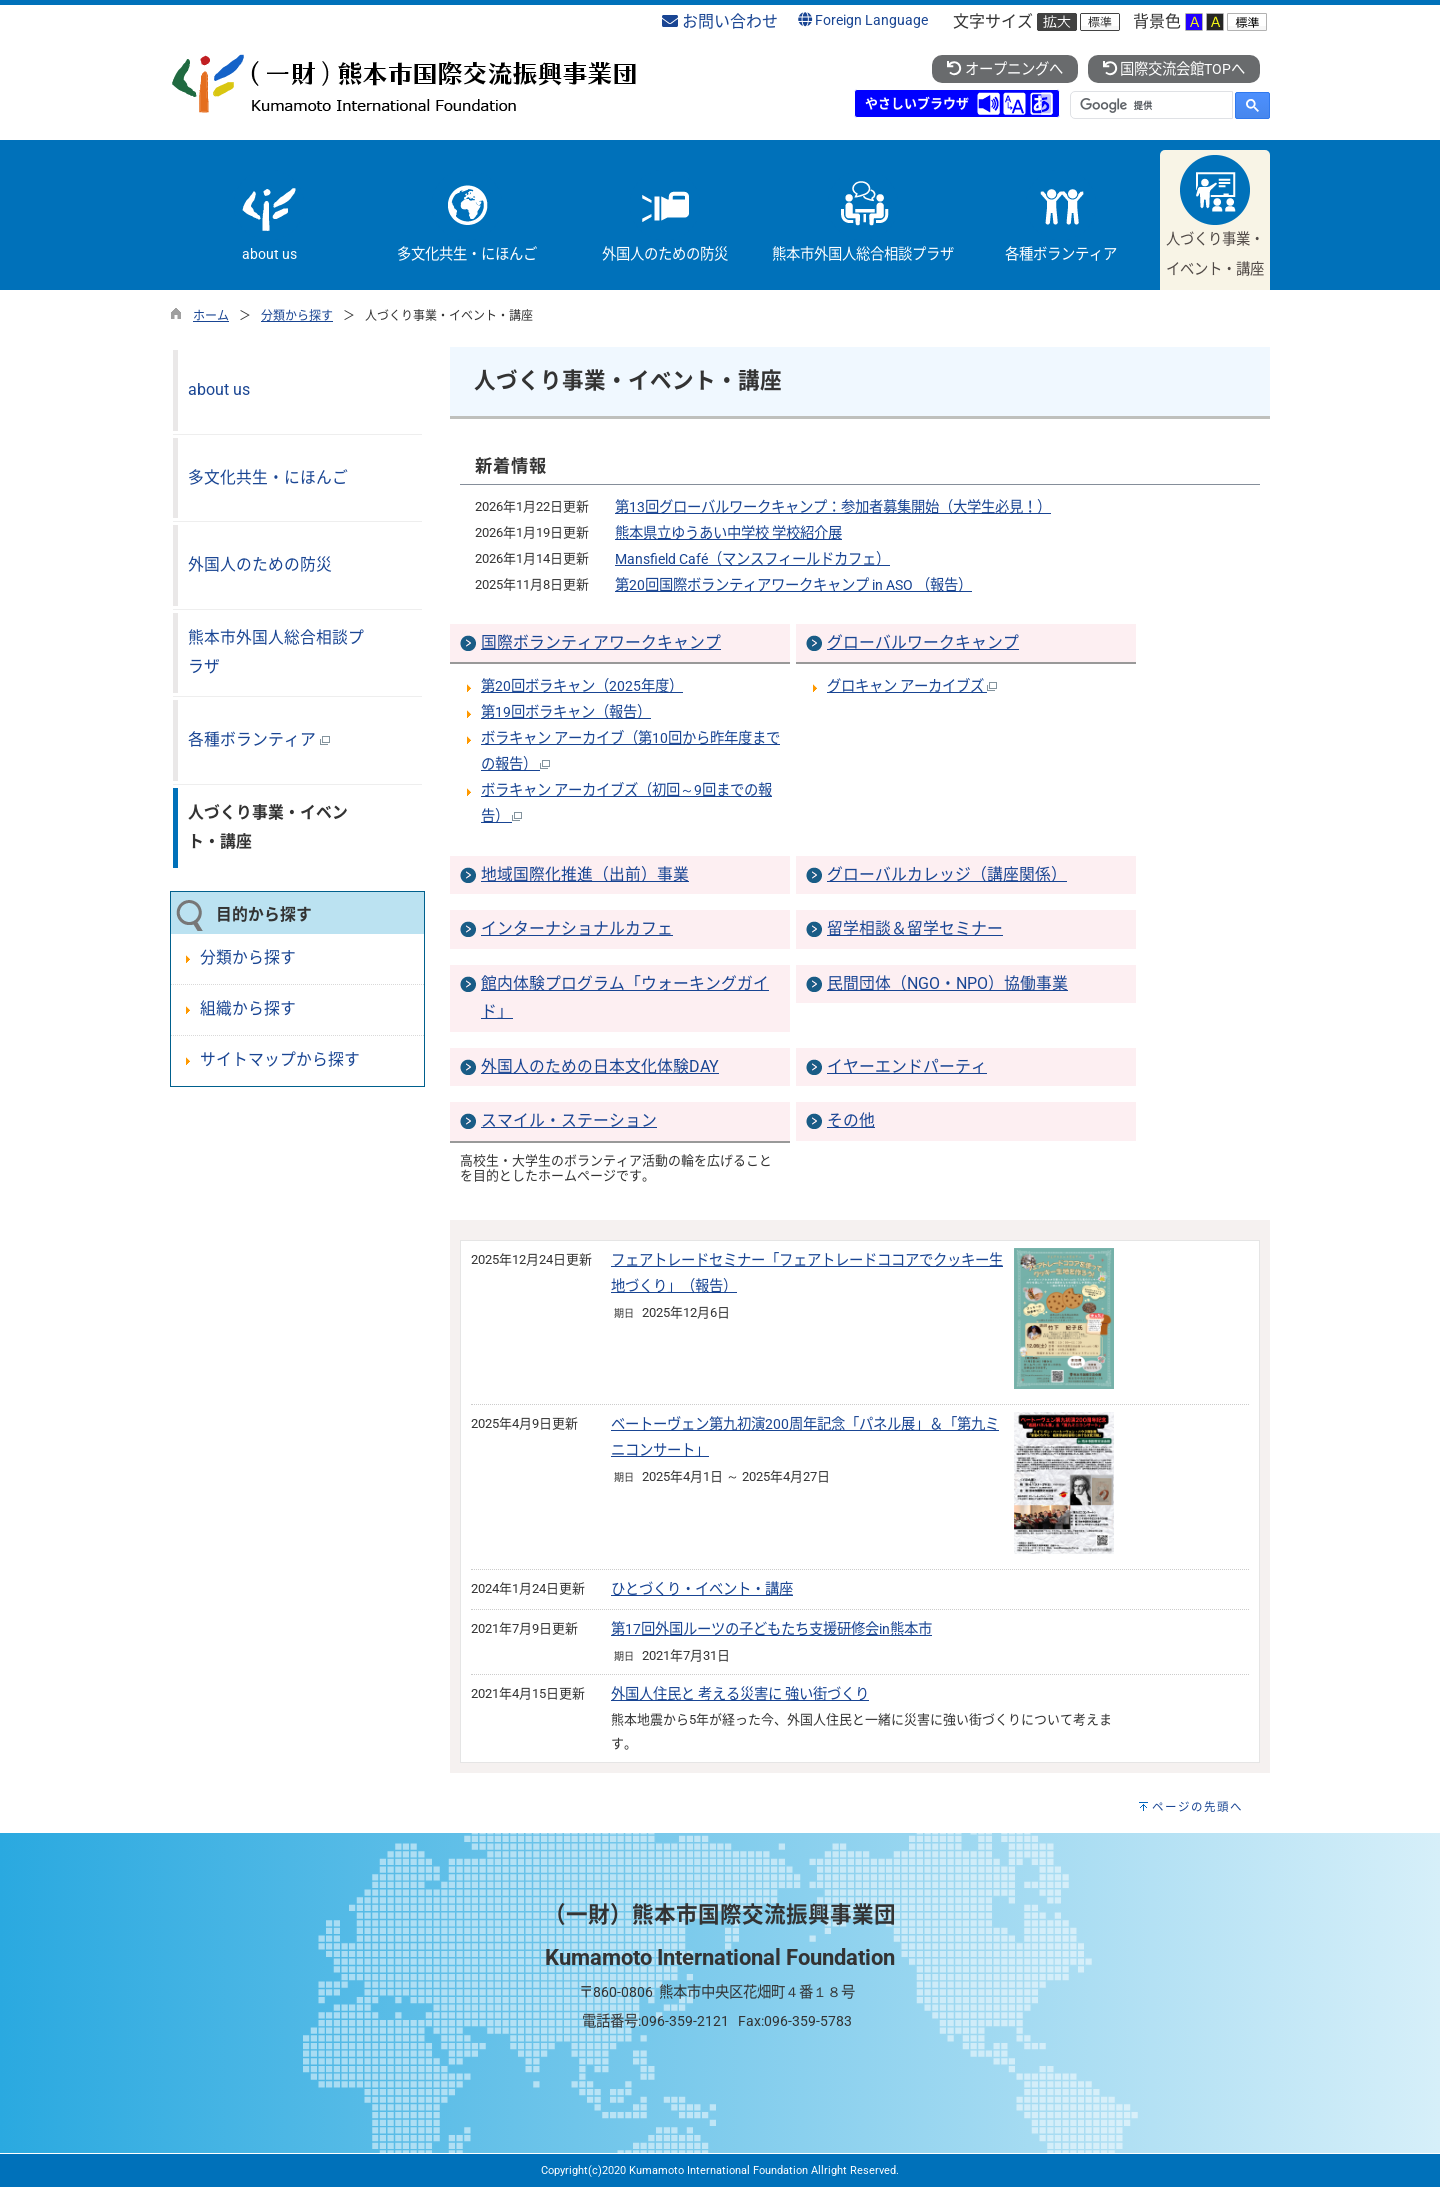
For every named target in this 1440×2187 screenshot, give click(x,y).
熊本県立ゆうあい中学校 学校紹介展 (728, 533)
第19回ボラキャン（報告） (566, 712)
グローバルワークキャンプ (923, 642)
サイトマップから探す (280, 1059)
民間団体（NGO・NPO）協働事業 (947, 983)
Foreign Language (863, 20)
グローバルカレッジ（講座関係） (947, 874)
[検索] (1149, 105)
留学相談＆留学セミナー (915, 928)
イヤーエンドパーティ (907, 1066)
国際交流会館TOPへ (1174, 69)
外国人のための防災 (260, 564)
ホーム (211, 316)
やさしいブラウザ (917, 103)
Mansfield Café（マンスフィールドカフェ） (752, 559)
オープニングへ (1004, 69)
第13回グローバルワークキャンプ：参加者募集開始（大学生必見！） (833, 507)
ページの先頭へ (1197, 1807)
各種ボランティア (259, 739)
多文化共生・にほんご (268, 477)
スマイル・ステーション (569, 1120)
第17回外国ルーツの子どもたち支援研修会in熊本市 (771, 1629)
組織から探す (248, 1008)
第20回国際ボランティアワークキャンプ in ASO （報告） (793, 585)
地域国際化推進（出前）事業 (585, 874)
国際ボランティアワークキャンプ (601, 642)
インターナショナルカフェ (577, 928)
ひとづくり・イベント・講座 (702, 1589)
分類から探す (297, 316)
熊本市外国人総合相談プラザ (276, 652)
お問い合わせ (720, 21)
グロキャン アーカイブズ (912, 686)
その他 (851, 1120)
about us (219, 389)
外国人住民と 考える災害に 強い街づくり (740, 1694)
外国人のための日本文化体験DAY (600, 1066)
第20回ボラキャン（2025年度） (582, 686)
